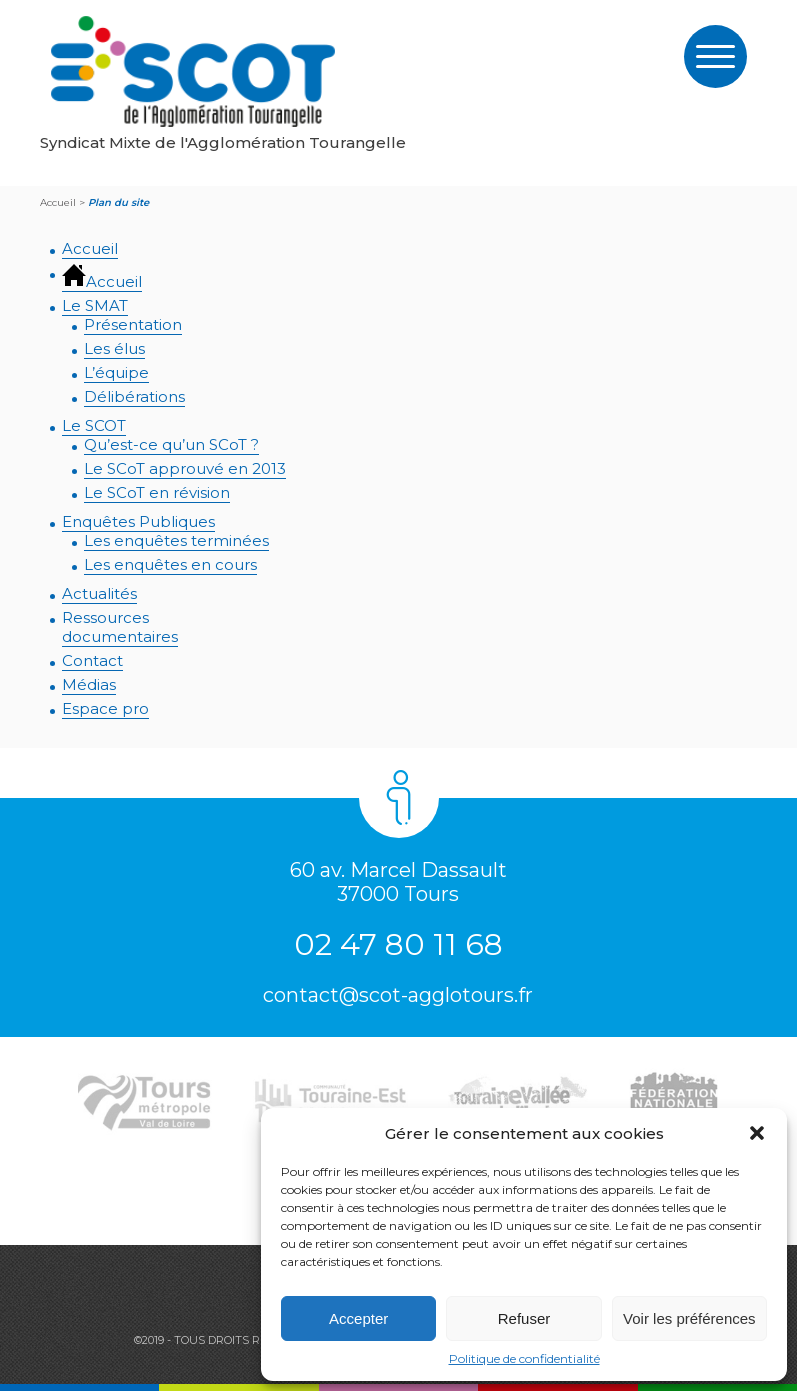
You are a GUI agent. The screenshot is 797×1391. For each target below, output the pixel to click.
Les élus (114, 348)
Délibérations (134, 396)
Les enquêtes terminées (176, 540)
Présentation (133, 324)
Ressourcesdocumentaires (120, 627)
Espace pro (105, 708)
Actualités (99, 593)
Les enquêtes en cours (170, 564)
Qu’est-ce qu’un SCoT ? (171, 444)
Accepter (358, 1318)
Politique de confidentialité (524, 1358)
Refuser (524, 1318)
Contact (92, 660)
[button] (757, 1133)
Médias (89, 684)
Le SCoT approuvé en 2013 (185, 468)
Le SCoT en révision (157, 492)
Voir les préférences (689, 1318)
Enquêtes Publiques (138, 521)
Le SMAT (95, 305)
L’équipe (116, 372)
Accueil (90, 248)
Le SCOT (94, 425)
